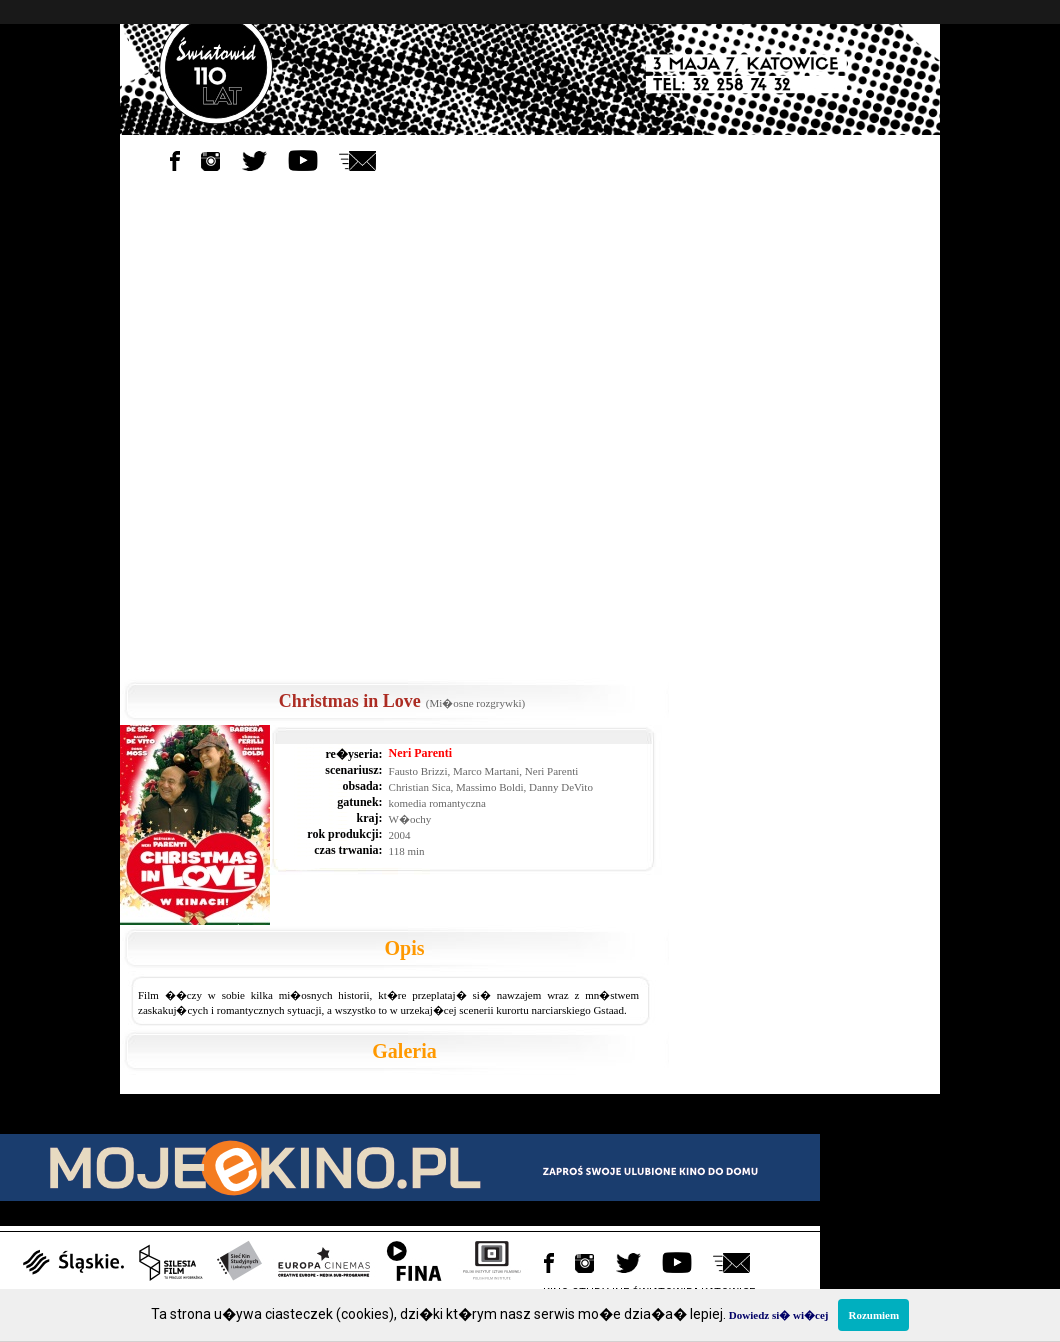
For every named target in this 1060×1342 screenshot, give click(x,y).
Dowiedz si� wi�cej (779, 1315)
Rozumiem (873, 1315)
